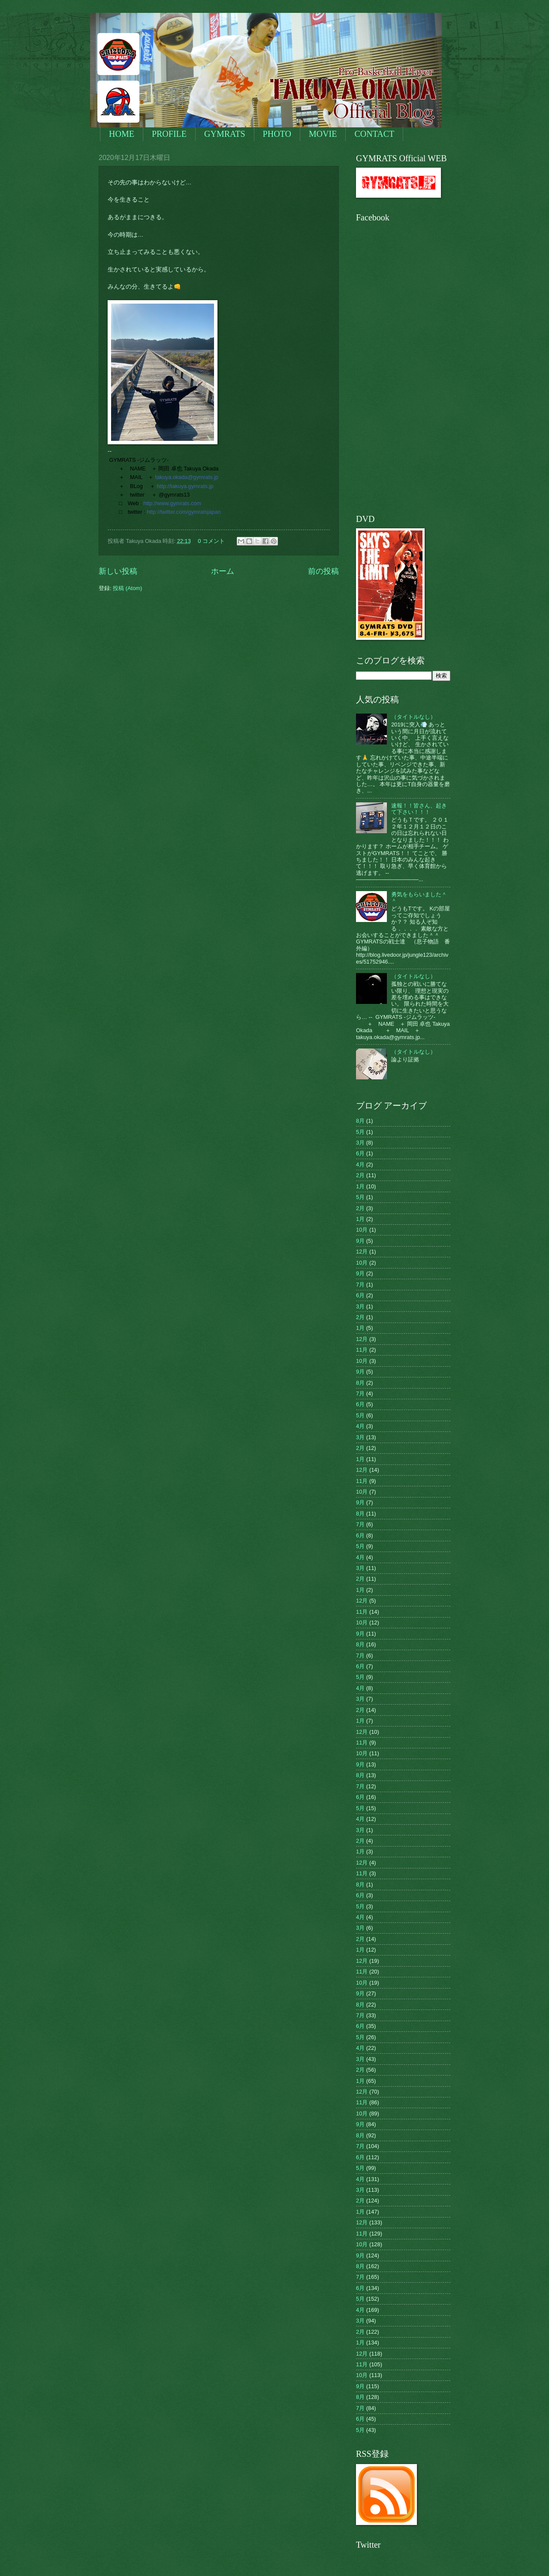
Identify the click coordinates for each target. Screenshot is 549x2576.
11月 (362, 1350)
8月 (360, 1121)
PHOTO (277, 134)
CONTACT (374, 134)
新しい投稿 (118, 571)
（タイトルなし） (413, 717)
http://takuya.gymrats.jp (185, 486)
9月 (360, 1241)
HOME (121, 134)
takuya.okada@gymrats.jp (186, 477)
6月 (360, 1153)
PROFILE (169, 134)
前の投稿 (323, 571)
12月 (362, 1251)
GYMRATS (224, 134)
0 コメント (211, 541)
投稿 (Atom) (127, 588)
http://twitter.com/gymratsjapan (183, 512)
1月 (360, 1186)
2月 (360, 1175)
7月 (360, 1284)
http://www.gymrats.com (172, 503)
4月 (360, 1164)
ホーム (222, 571)
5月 (360, 1132)
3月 (360, 1142)
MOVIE (323, 134)
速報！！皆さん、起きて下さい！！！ (419, 808)
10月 (362, 1229)
